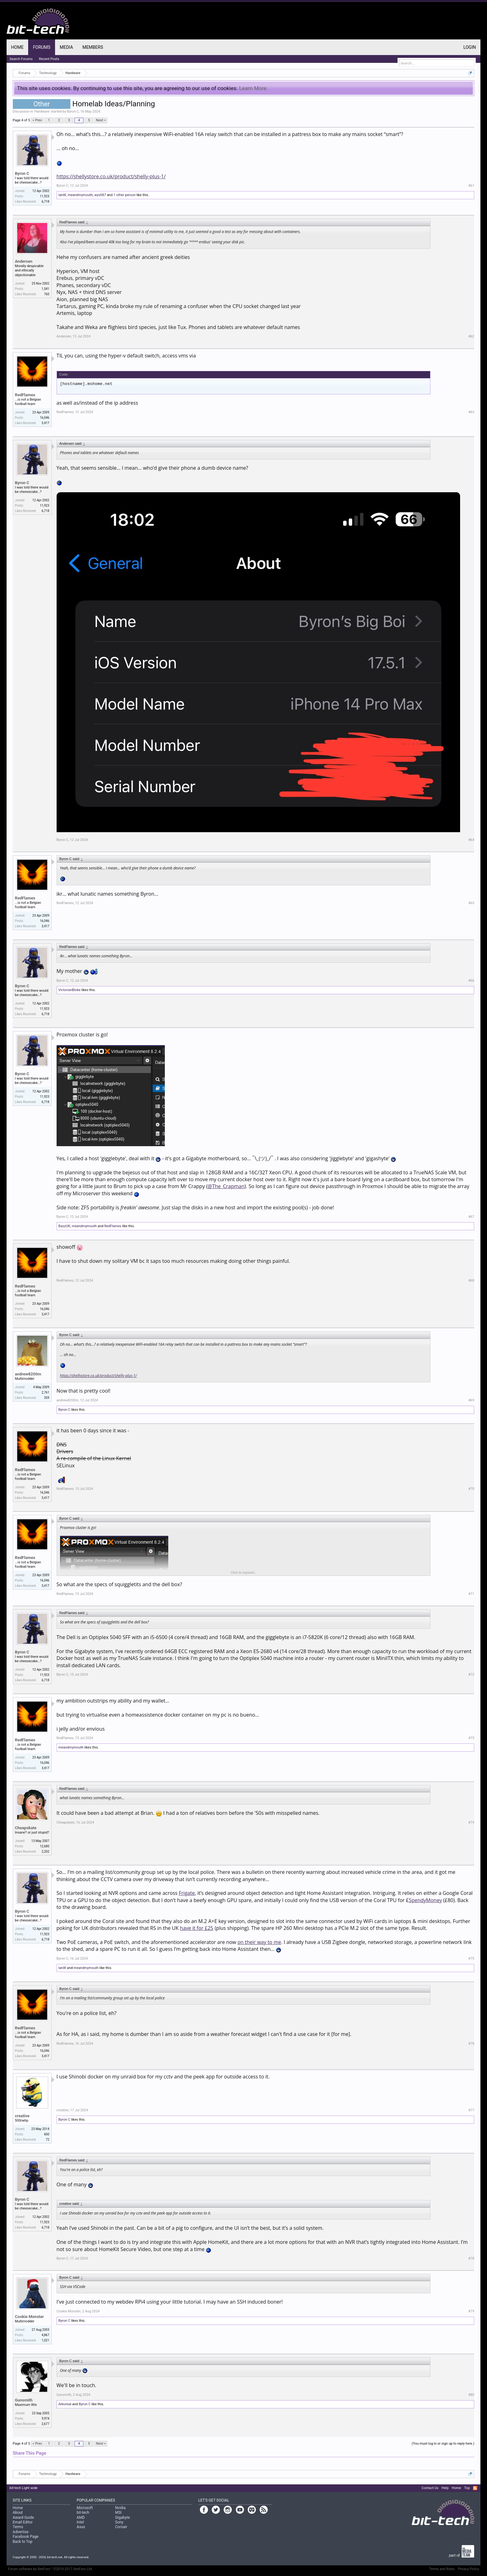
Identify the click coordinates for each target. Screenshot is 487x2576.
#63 (471, 412)
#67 (471, 1217)
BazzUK (64, 1226)
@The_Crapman (226, 1186)
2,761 (45, 1392)
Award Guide (23, 2517)
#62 (471, 336)
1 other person (125, 195)
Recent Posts (49, 59)
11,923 (44, 196)
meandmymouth (80, 195)
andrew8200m (28, 1374)
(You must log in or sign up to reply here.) (443, 2444)
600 (46, 2134)
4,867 (45, 2335)
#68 (471, 1280)
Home (17, 47)
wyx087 (100, 195)
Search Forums (21, 59)
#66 (471, 981)
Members (92, 47)
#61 (471, 186)
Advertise (20, 2532)
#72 (471, 1675)
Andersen (24, 261)
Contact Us (430, 2488)
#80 (471, 2395)
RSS (475, 2488)
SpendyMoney (425, 1900)
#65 (471, 903)
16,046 (44, 417)
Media (66, 47)
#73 (471, 1738)
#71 (471, 1594)
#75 (471, 1958)
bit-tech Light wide (24, 2488)
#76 (471, 2044)
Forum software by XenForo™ (50, 2569)
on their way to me (259, 1942)
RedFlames (25, 394)
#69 (471, 1400)
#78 (471, 2258)
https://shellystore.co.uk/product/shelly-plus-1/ (111, 176)
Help (445, 2488)
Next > (101, 120)
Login (469, 47)
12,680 (44, 1846)
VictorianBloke (69, 990)
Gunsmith (24, 2400)
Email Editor (23, 2522)
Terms (18, 2527)
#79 (471, 2311)
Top (467, 2488)
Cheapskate (26, 1827)
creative (22, 2115)
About (18, 2512)
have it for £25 (196, 1928)
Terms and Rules (442, 2569)
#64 (471, 840)
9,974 (45, 2418)
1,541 (45, 289)
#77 (471, 2110)
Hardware (41, 111)
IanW (62, 195)
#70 (471, 1489)
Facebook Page (25, 2536)
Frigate (187, 1893)
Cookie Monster (29, 2316)
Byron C (73, 111)
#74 (471, 1822)
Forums (41, 47)
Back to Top (23, 2541)
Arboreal (64, 2404)
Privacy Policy (468, 2569)
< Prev (37, 120)
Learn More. (253, 88)
